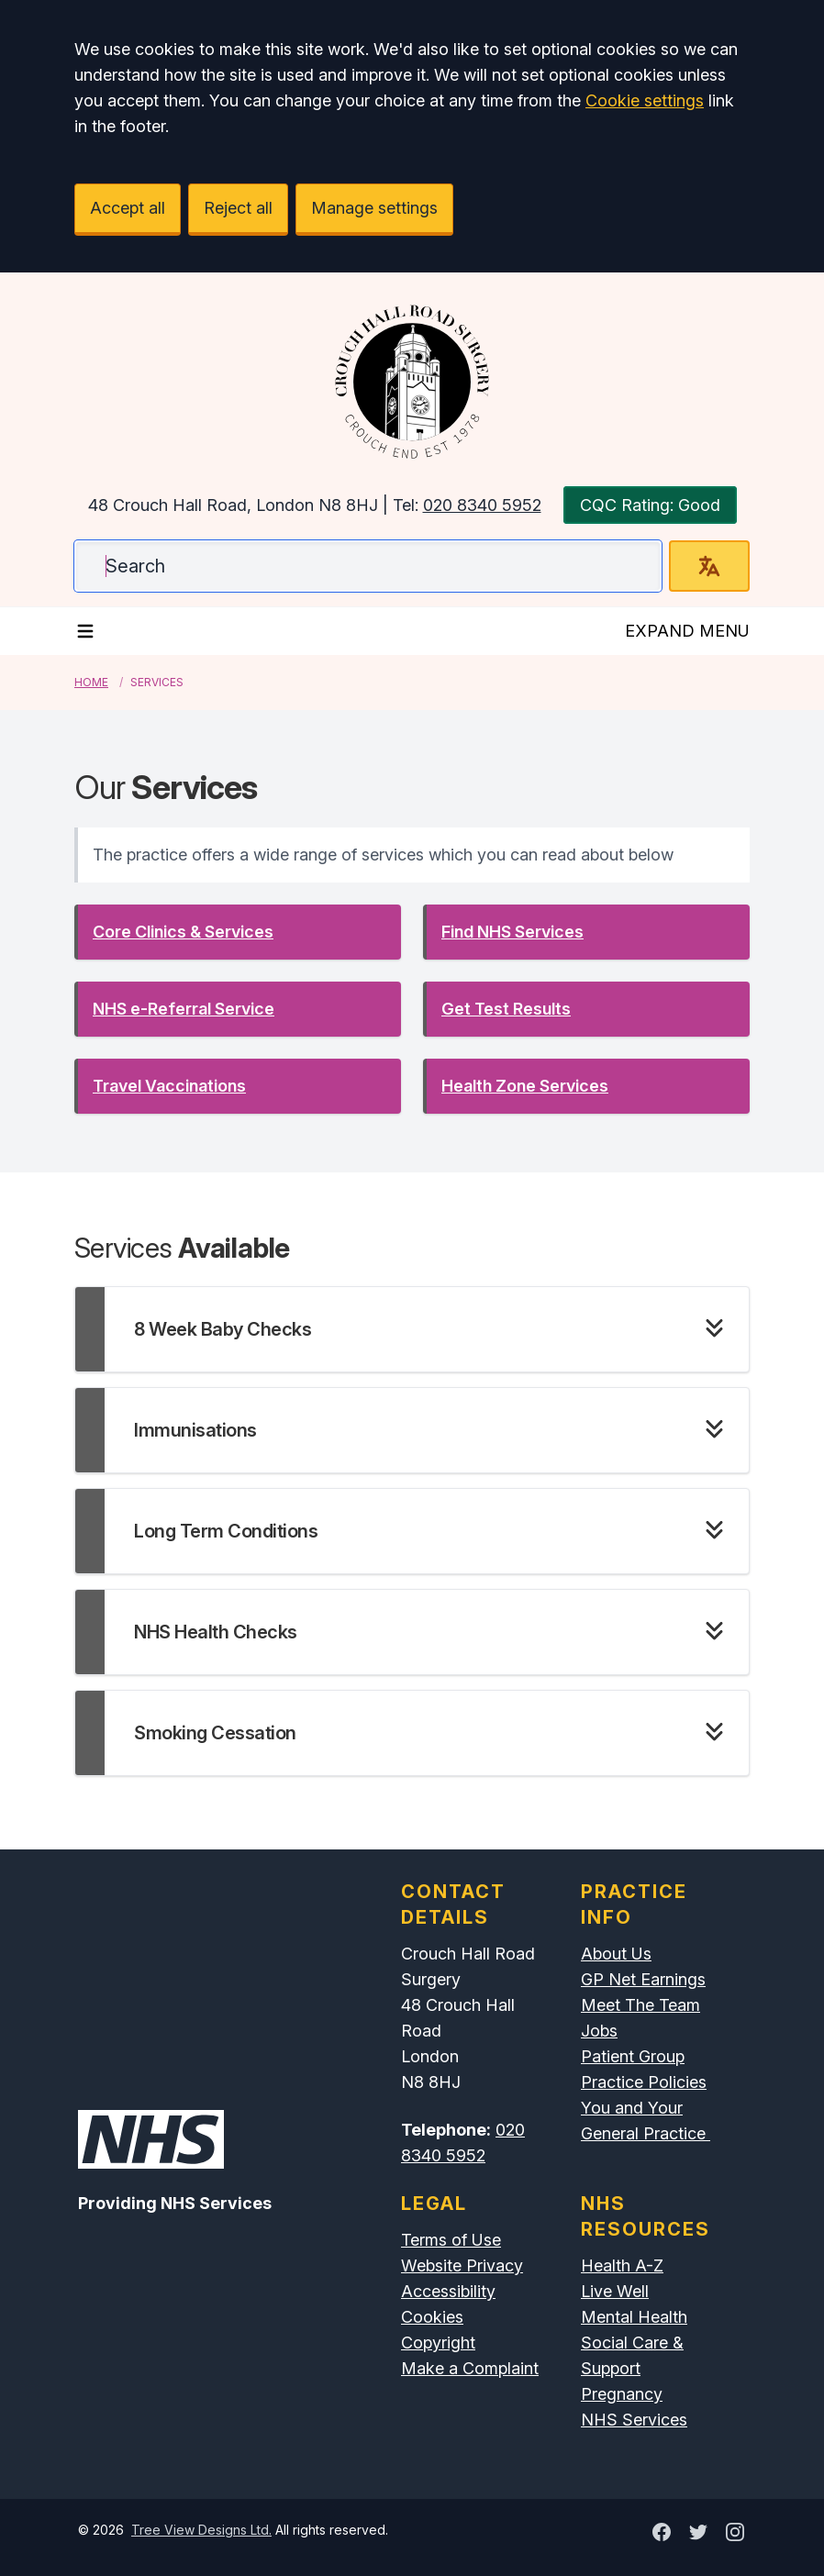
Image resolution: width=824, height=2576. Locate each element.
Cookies (432, 2316)
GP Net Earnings (643, 1979)
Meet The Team (640, 2005)
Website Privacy (462, 2265)
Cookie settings (644, 100)
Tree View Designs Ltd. (201, 2529)
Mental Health (634, 2316)
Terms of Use (451, 2239)
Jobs (599, 2030)
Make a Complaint (470, 2368)
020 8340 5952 (482, 505)
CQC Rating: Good (650, 505)
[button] (237, 932)
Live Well (615, 2291)
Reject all (238, 207)
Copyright (438, 2342)
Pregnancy (622, 2394)
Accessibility (448, 2291)
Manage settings (374, 207)
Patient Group (633, 2056)
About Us (616, 1953)
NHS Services (634, 2419)
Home (91, 682)
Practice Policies (644, 2082)
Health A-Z (622, 2265)
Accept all (127, 207)
